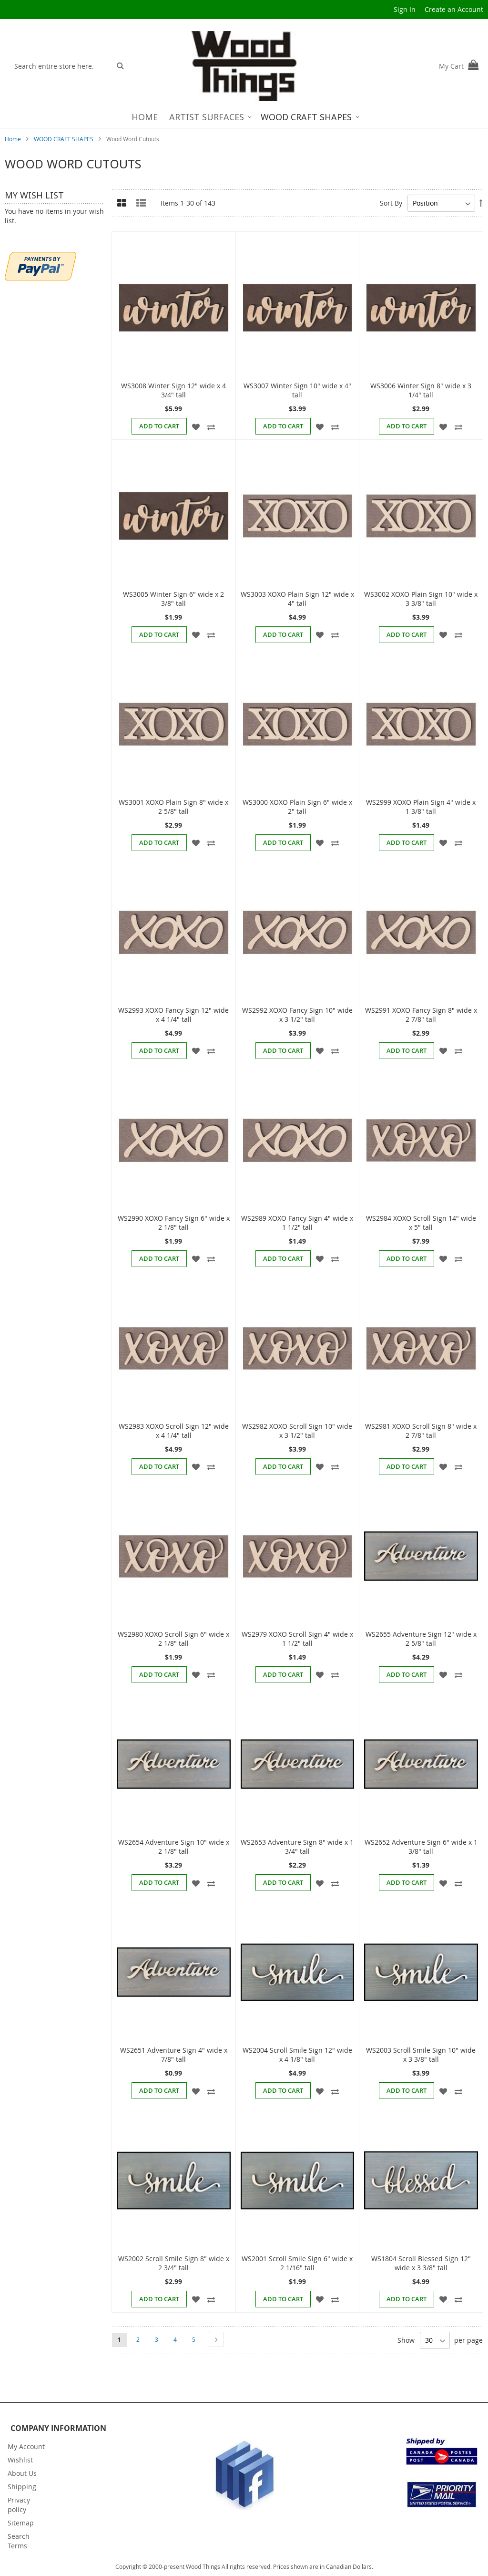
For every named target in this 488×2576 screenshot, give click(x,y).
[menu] (244, 117)
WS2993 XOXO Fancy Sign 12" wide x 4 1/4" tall (173, 1015)
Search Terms (19, 2541)
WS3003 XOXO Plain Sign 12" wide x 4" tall (297, 599)
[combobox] (60, 65)
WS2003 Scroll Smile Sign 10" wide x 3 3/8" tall (421, 2055)
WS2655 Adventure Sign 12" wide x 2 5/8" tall (421, 1639)
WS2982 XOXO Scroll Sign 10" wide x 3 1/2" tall (297, 1431)
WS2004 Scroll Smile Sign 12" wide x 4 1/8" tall (297, 2055)
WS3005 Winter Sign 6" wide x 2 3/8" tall (173, 599)
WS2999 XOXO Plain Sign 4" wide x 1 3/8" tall (421, 807)
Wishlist (20, 2459)
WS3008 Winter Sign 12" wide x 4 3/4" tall (173, 390)
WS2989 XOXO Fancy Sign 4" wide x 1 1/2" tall (297, 1223)
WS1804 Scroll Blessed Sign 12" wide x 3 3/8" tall (421, 2263)
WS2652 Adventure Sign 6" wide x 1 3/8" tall (421, 1847)
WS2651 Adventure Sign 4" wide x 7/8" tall (173, 2055)
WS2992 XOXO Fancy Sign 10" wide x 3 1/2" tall (297, 1015)
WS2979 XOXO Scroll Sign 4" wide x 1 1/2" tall (297, 1639)
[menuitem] (144, 117)
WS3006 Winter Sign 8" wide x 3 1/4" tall (420, 390)
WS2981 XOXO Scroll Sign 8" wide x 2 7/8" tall (421, 1431)
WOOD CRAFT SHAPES (64, 139)
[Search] (120, 65)
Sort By (391, 203)
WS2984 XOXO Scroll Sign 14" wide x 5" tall (421, 1223)
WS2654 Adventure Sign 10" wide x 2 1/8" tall (173, 1847)
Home (13, 139)
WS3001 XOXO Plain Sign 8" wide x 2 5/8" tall (173, 807)
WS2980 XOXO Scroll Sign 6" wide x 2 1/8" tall (173, 1639)
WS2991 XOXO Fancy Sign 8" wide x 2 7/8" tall (421, 1015)
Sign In (405, 9)
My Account (26, 2446)
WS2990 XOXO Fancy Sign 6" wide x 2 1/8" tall (174, 1223)
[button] (196, 426)
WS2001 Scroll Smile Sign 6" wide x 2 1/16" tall (297, 2263)
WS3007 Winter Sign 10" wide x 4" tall (297, 390)
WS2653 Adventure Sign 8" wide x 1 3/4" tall (297, 1847)
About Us (22, 2473)
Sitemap (21, 2522)
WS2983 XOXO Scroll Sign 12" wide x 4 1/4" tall (174, 1431)
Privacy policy (19, 2504)
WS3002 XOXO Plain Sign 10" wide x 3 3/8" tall (421, 599)
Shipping (22, 2486)
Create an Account (454, 9)
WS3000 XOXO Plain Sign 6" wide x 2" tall (297, 807)
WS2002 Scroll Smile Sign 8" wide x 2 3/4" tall (173, 2263)
